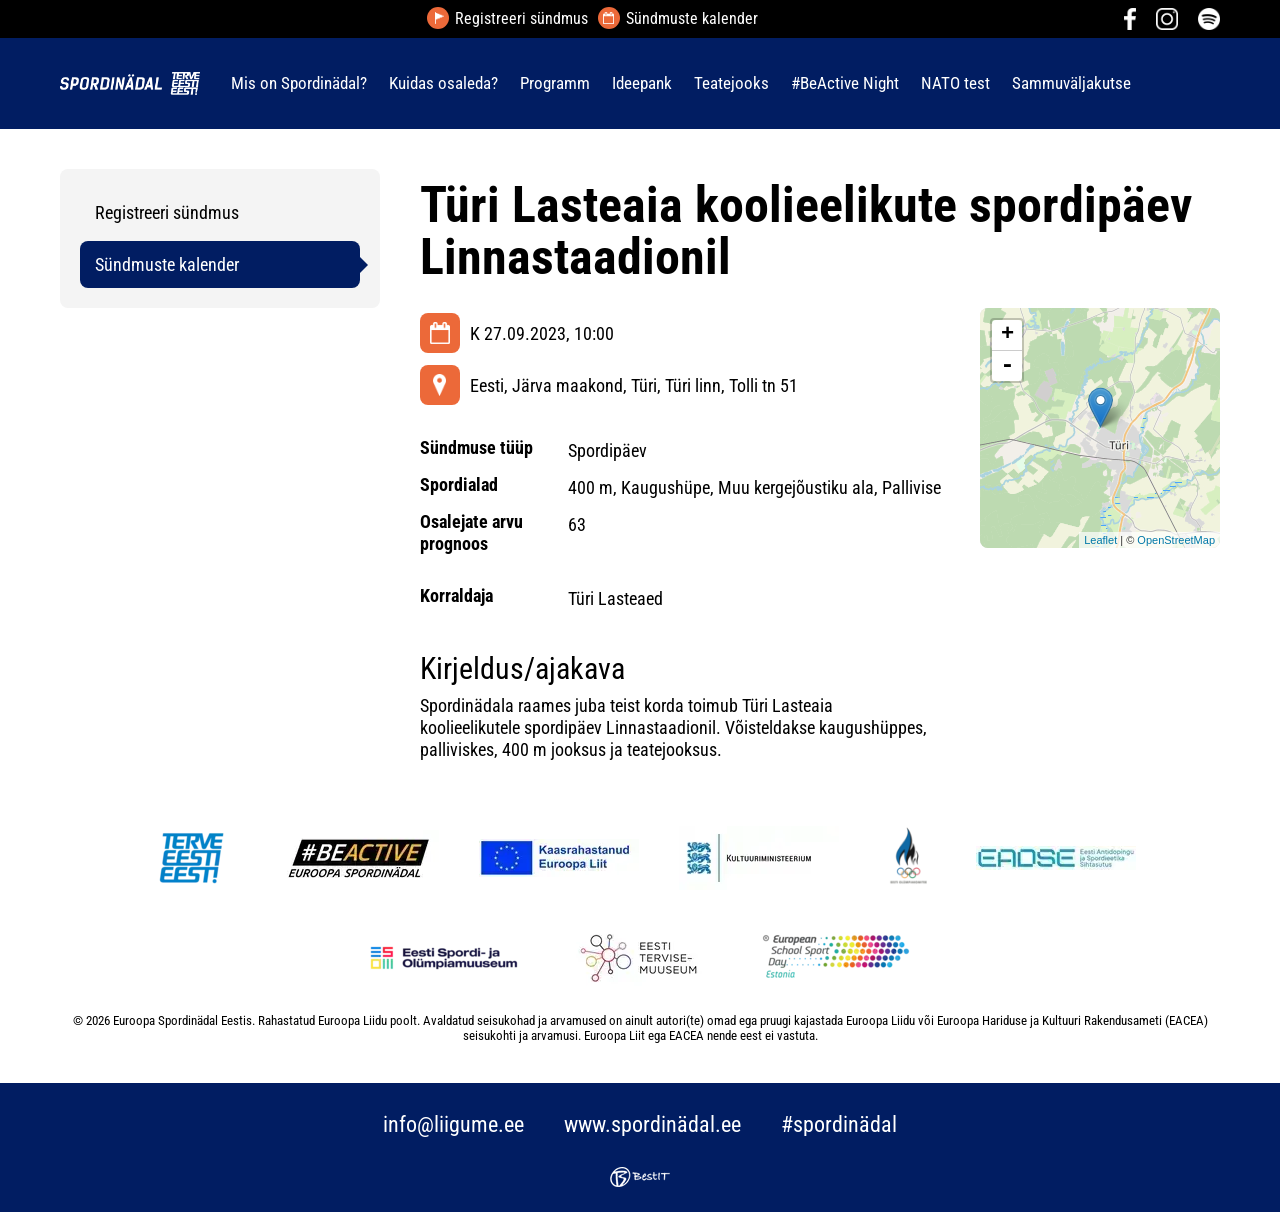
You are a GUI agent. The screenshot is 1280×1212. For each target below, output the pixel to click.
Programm (555, 83)
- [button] (1007, 366)
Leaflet (1100, 540)
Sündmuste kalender (692, 19)
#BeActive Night (845, 83)
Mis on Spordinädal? (299, 83)
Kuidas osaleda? (443, 83)
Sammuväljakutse (1071, 83)
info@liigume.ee (453, 1124)
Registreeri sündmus (521, 19)
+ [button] (1007, 335)
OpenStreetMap (1176, 540)
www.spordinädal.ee (652, 1124)
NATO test (955, 83)
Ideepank (642, 83)
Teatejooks (731, 83)
